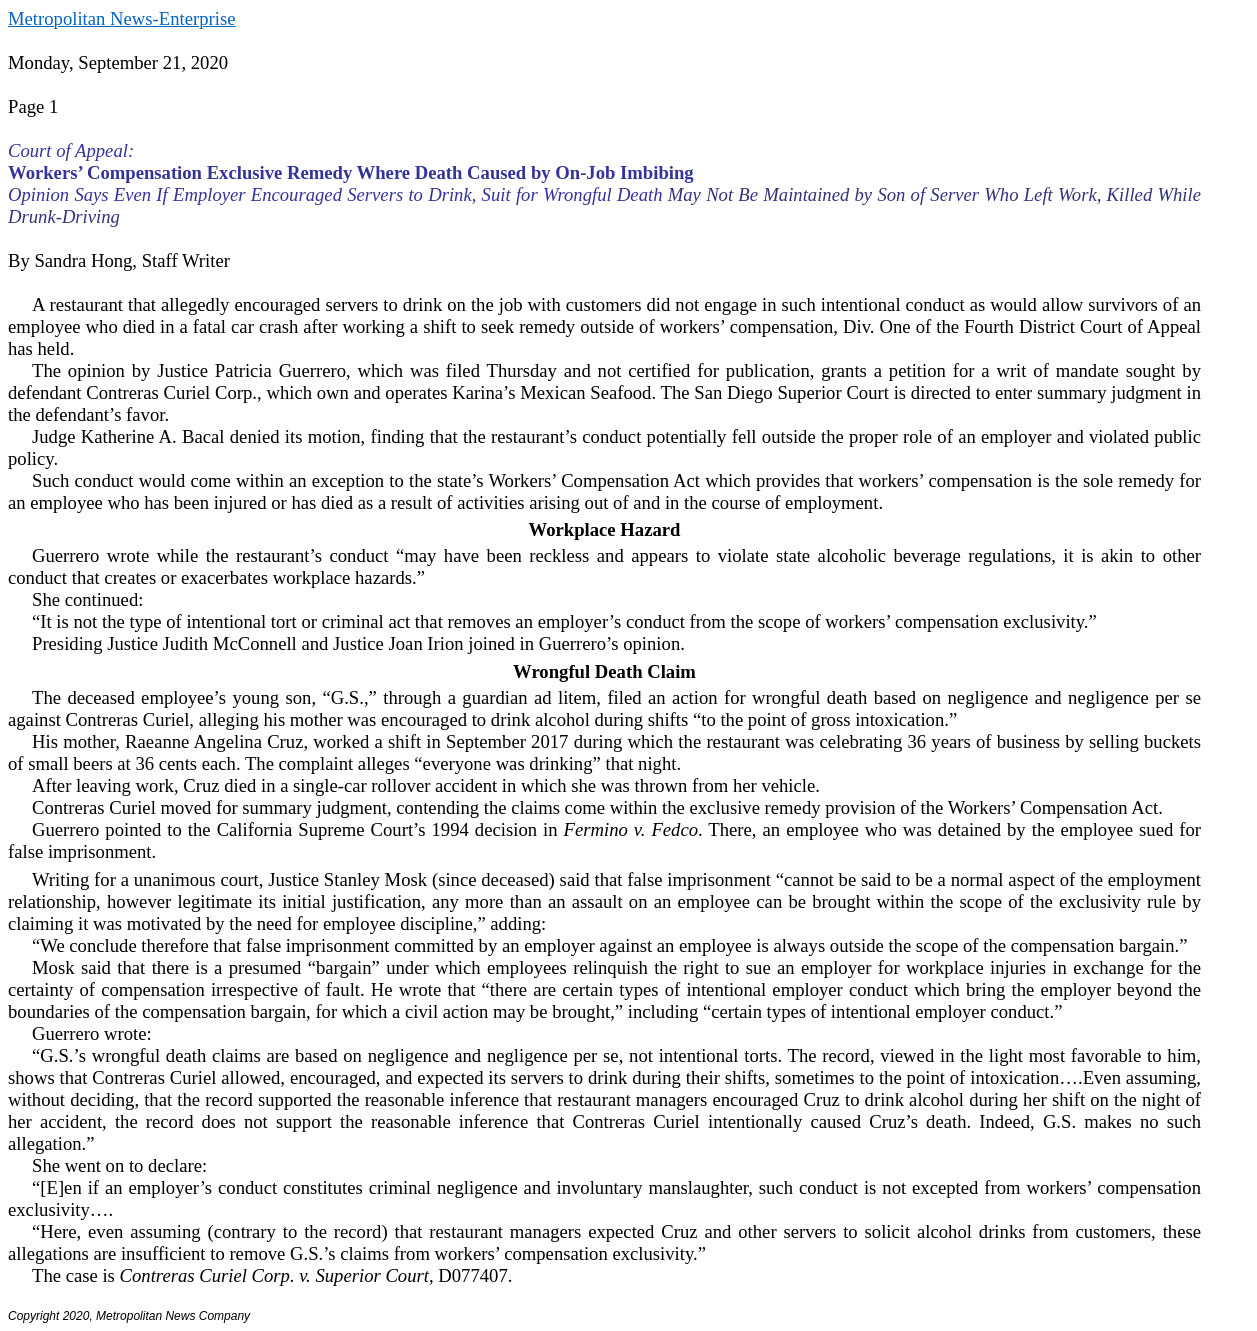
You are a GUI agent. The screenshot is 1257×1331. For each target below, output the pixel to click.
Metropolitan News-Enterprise (121, 18)
